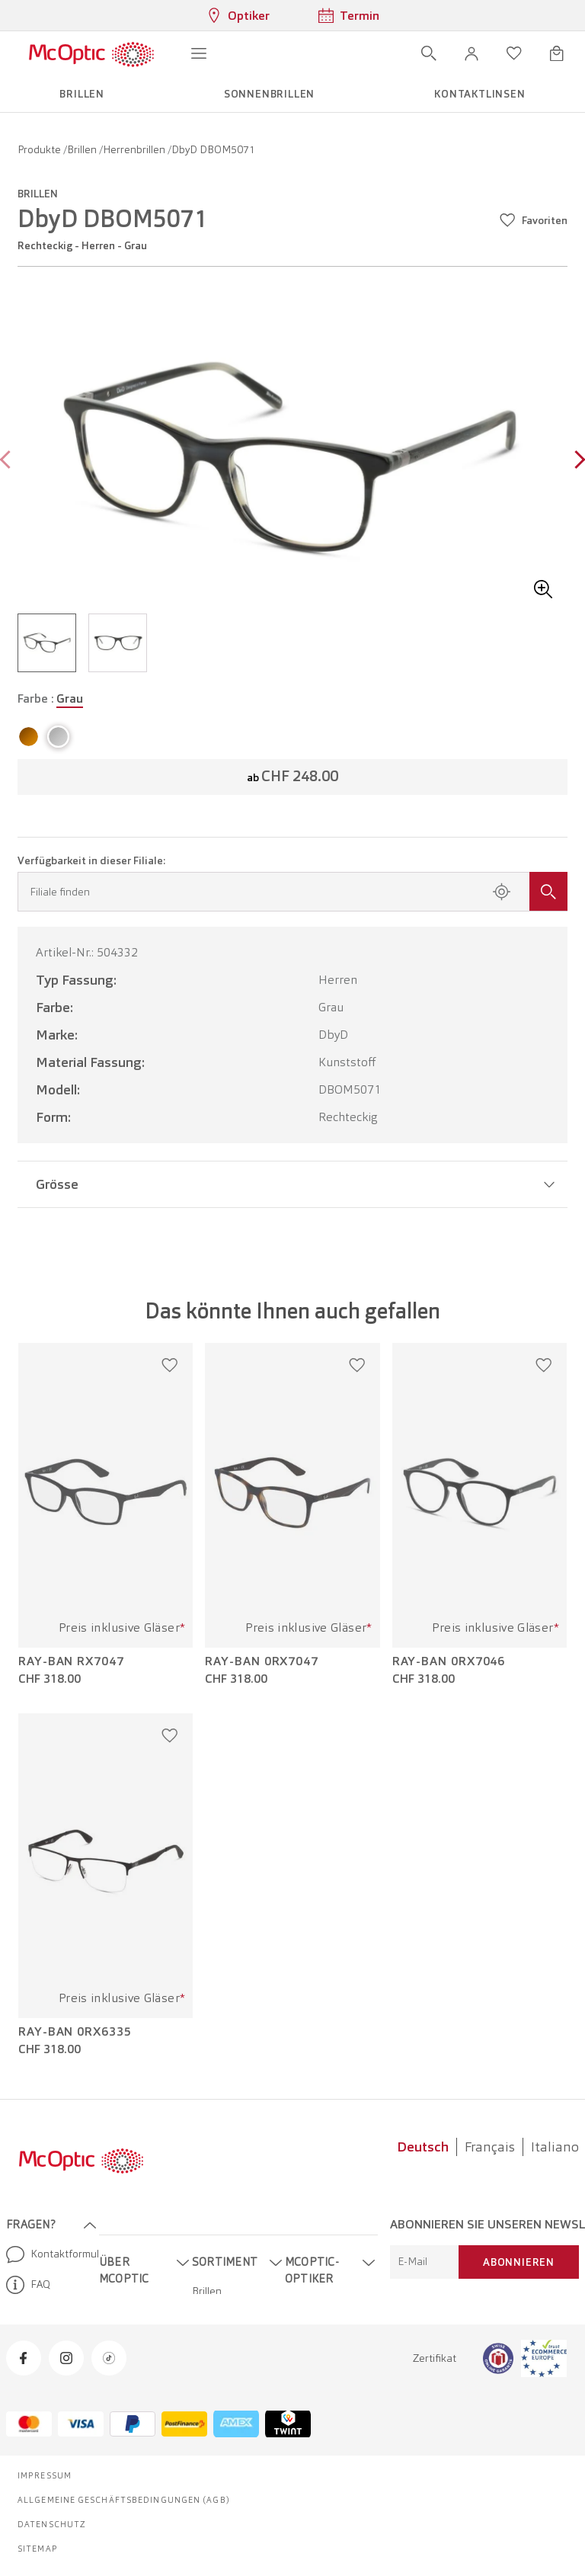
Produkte (40, 149)
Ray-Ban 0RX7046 (449, 1661)
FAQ (28, 2285)
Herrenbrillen (135, 149)
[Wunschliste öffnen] (514, 53)
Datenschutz (52, 2524)
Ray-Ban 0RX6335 (75, 2032)
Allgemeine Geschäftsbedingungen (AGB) (124, 2499)
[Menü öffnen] (199, 53)
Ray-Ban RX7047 (71, 1661)
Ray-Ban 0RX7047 (261, 1661)
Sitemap (38, 2548)
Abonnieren (519, 2262)
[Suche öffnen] (429, 53)
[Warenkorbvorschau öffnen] (557, 53)
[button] (471, 53)
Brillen (83, 149)
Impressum (45, 2475)
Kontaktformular (46, 2254)
